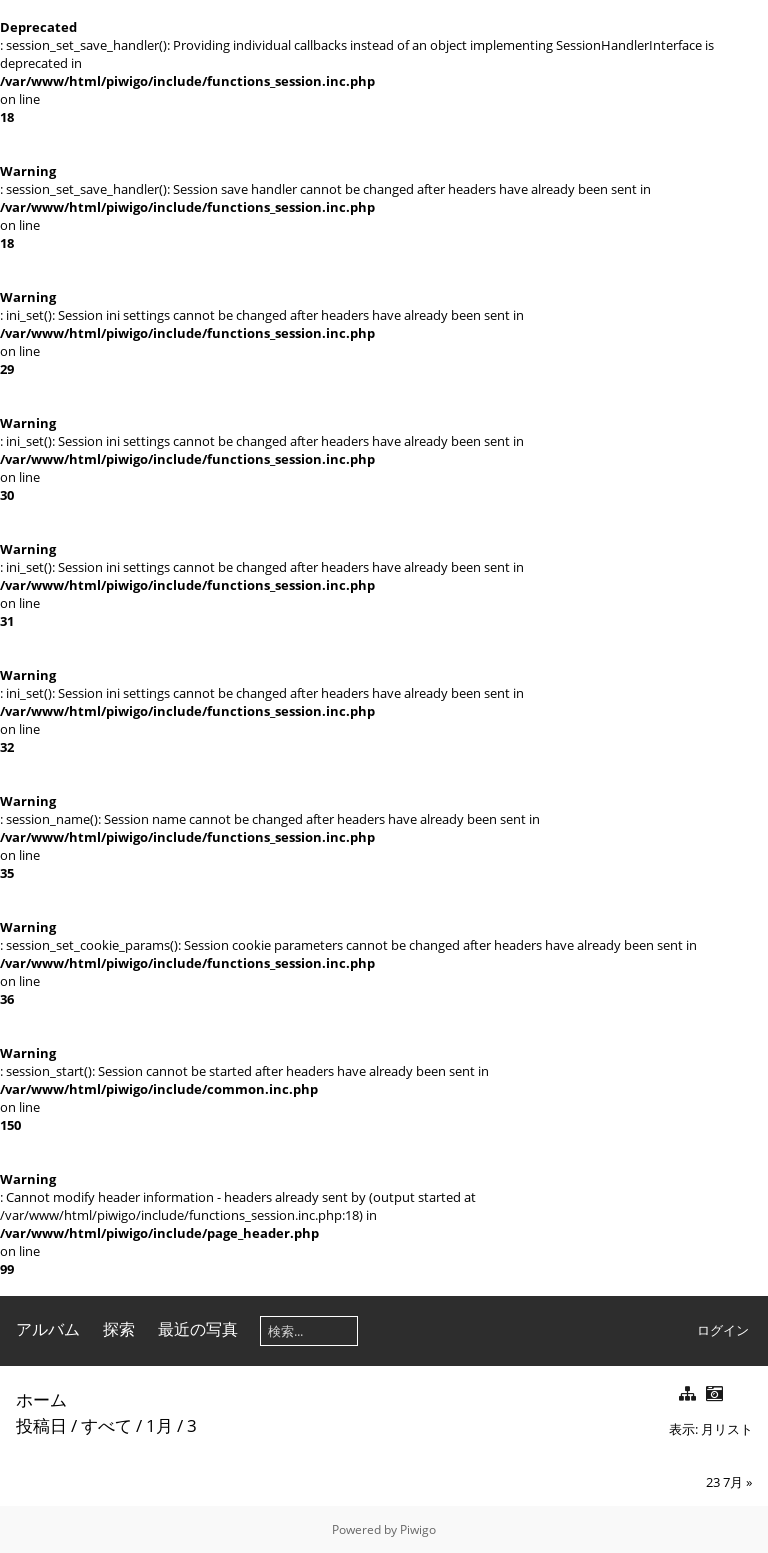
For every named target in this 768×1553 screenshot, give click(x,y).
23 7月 (724, 1482)
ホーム (41, 1399)
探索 (119, 1329)
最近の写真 (198, 1329)
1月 (159, 1425)
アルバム (48, 1329)
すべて (106, 1425)
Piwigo (418, 1529)
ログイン (723, 1330)
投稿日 (41, 1425)
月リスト (727, 1429)
